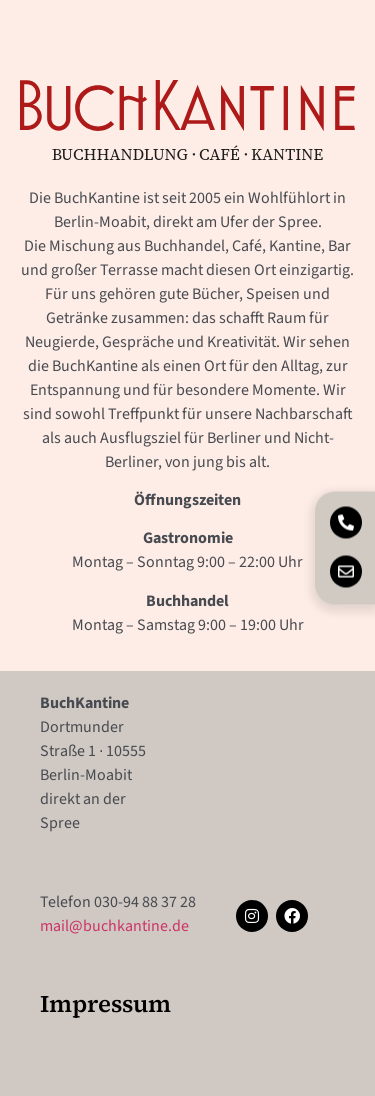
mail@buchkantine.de (114, 926)
